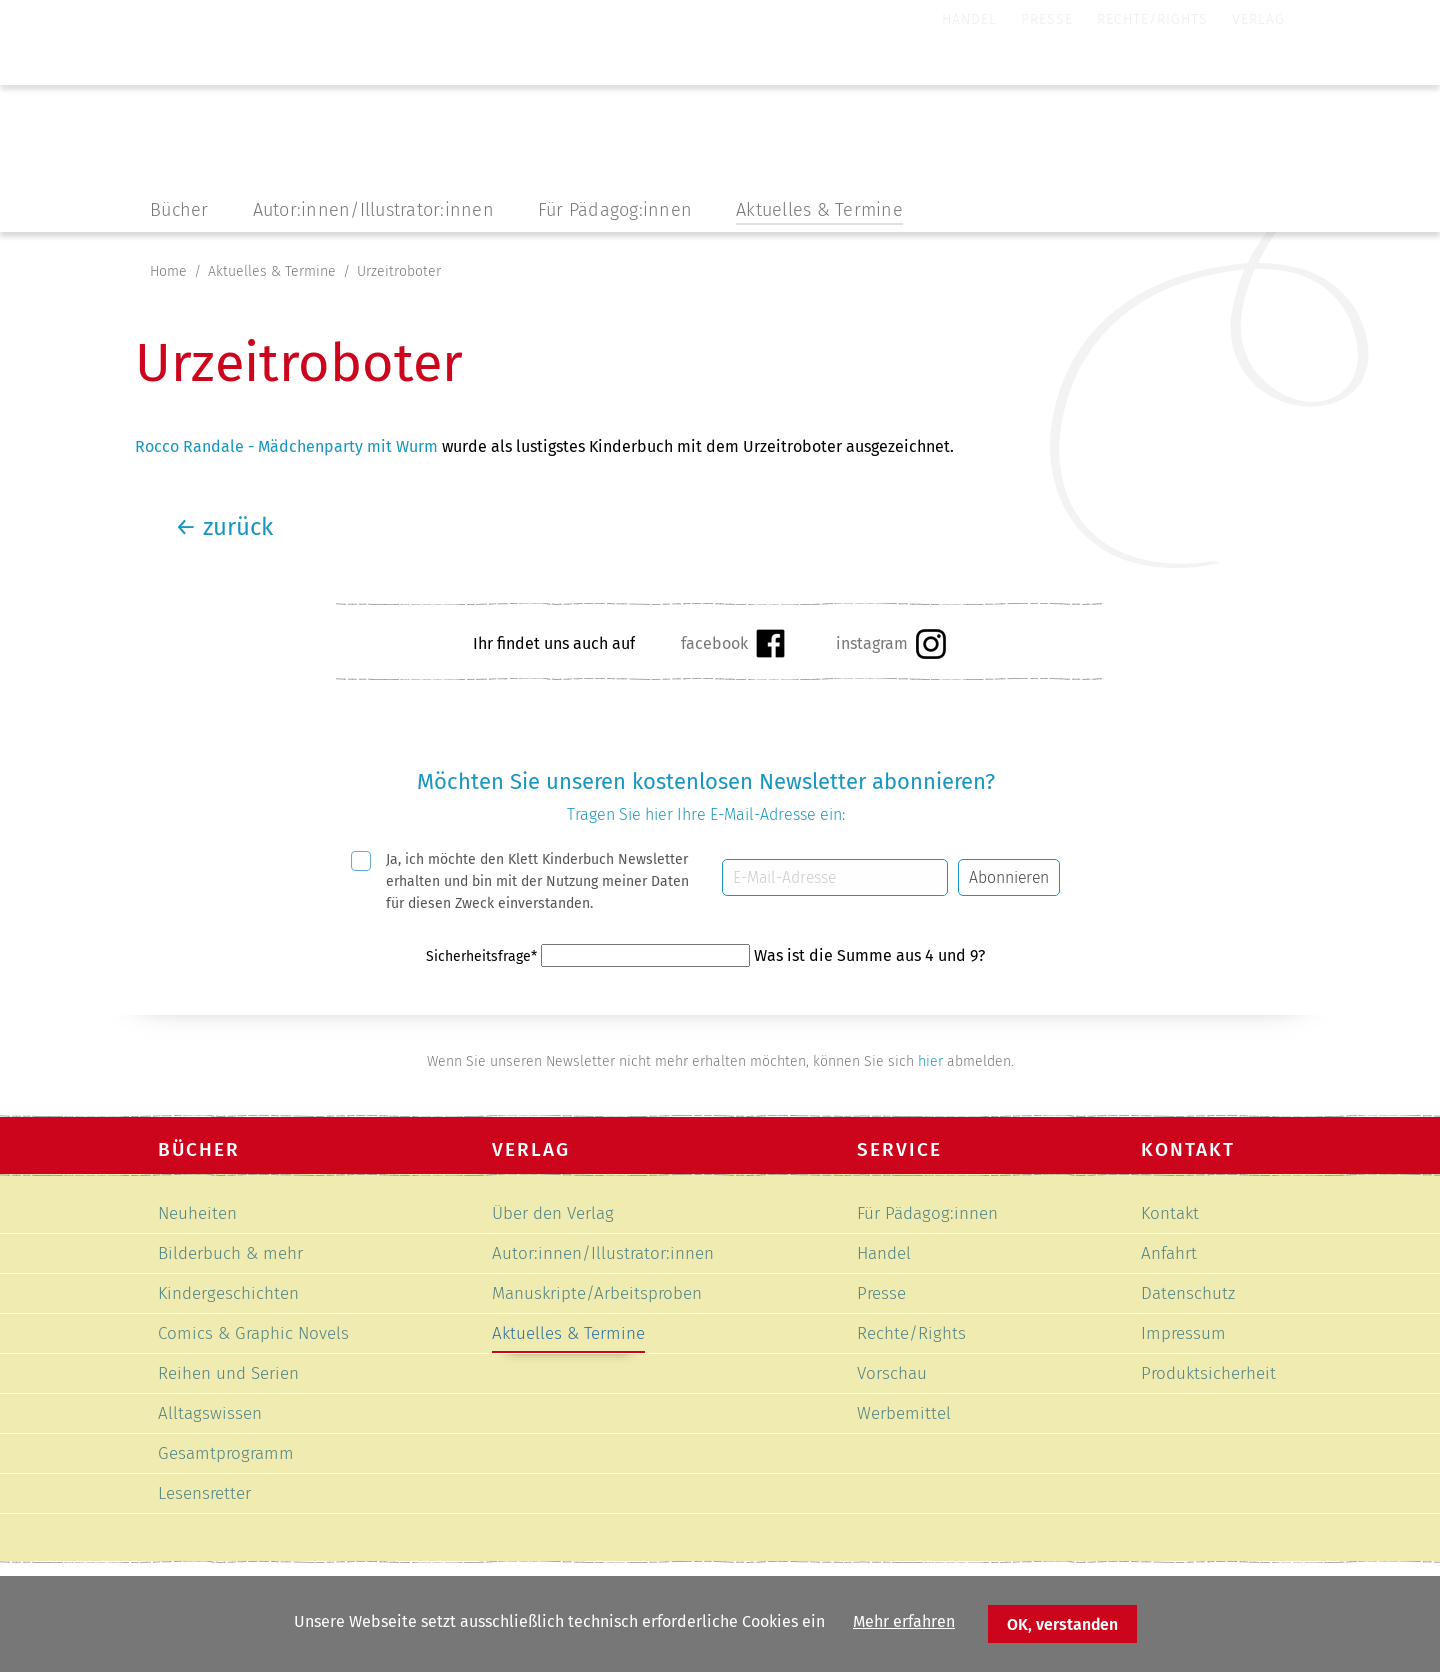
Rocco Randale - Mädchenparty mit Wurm (286, 446)
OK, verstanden (1062, 1624)
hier (930, 1061)
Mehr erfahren (904, 1621)
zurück (224, 527)
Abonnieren (1009, 877)
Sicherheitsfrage (483, 956)
